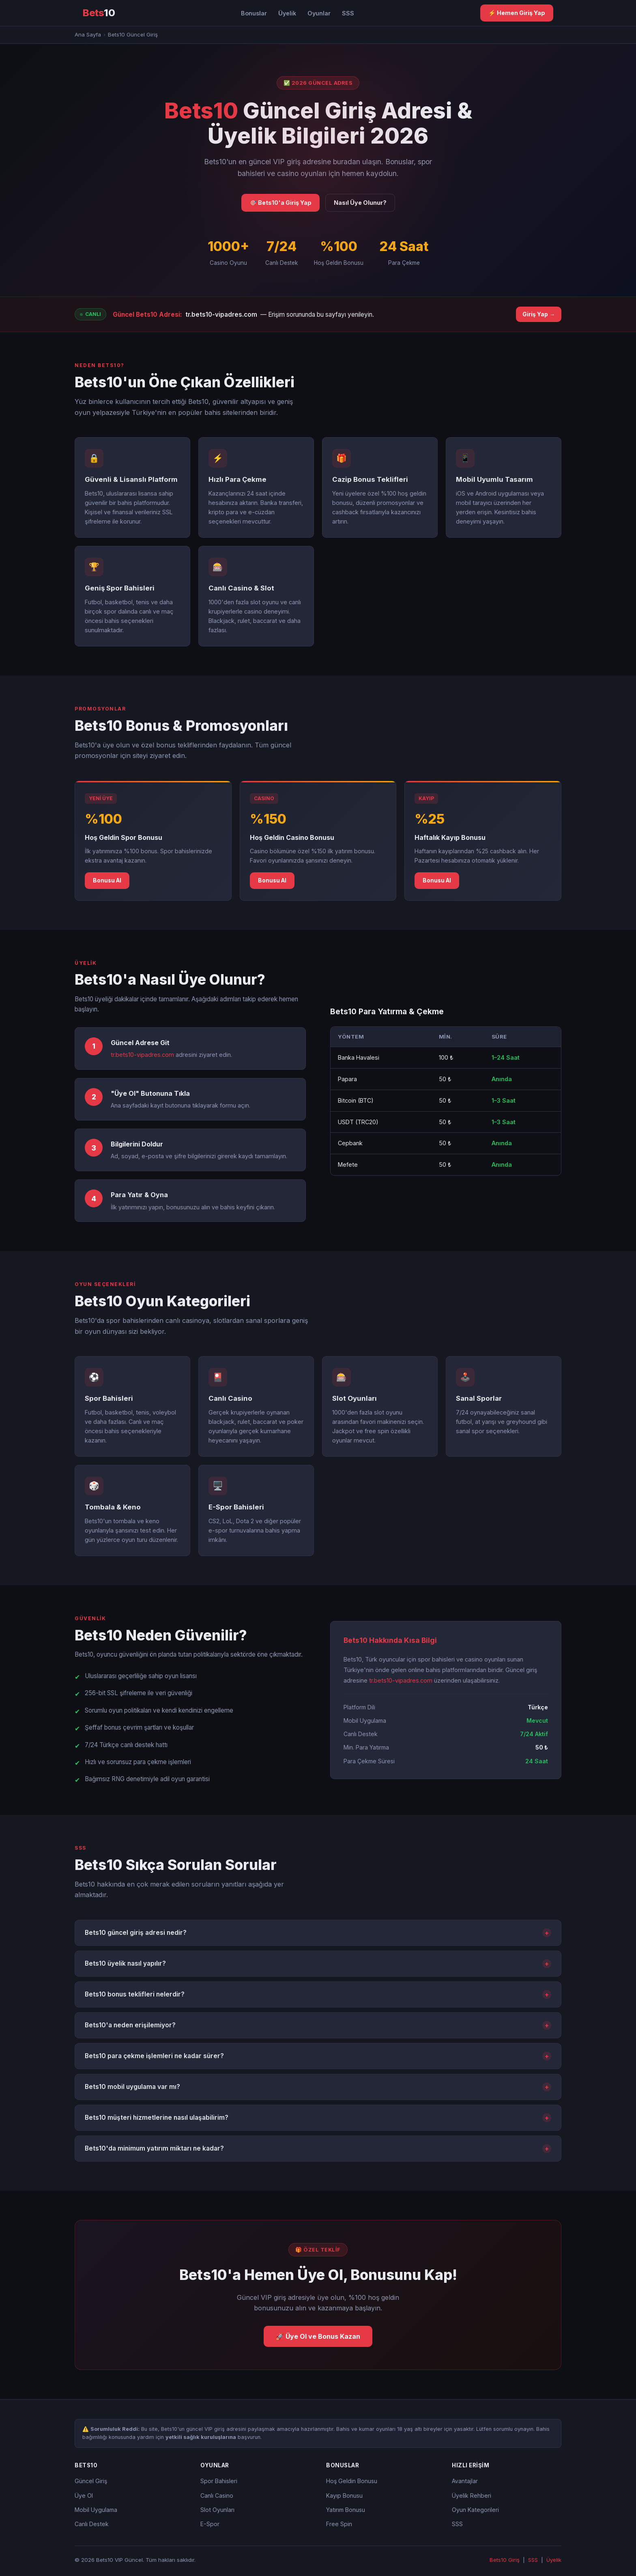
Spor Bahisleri (218, 2480)
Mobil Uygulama (96, 2509)
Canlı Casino (216, 2495)
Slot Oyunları (217, 2509)
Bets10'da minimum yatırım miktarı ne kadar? (318, 2148)
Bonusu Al (107, 880)
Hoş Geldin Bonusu (351, 2480)
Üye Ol (84, 2495)
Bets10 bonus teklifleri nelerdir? (318, 1994)
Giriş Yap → (538, 314)
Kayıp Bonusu (344, 2495)
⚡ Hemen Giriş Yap (516, 12)
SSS (348, 13)
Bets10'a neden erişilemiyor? (318, 2025)
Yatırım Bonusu (345, 2509)
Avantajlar (465, 2480)
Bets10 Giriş (505, 2560)
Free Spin (339, 2523)
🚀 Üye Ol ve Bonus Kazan (318, 2336)
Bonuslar (254, 13)
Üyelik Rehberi (471, 2495)
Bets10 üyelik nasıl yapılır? (318, 1963)
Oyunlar (319, 13)
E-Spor (209, 2523)
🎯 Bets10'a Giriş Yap (280, 202)
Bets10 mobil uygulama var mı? (318, 2086)
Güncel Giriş (91, 2480)
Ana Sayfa (88, 34)
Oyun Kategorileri (475, 2509)
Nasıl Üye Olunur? (360, 202)
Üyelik (287, 13)
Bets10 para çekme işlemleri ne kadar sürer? (318, 2056)
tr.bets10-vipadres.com (221, 314)
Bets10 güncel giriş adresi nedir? (318, 1932)
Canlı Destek (92, 2523)
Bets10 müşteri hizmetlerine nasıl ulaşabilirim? (318, 2117)
